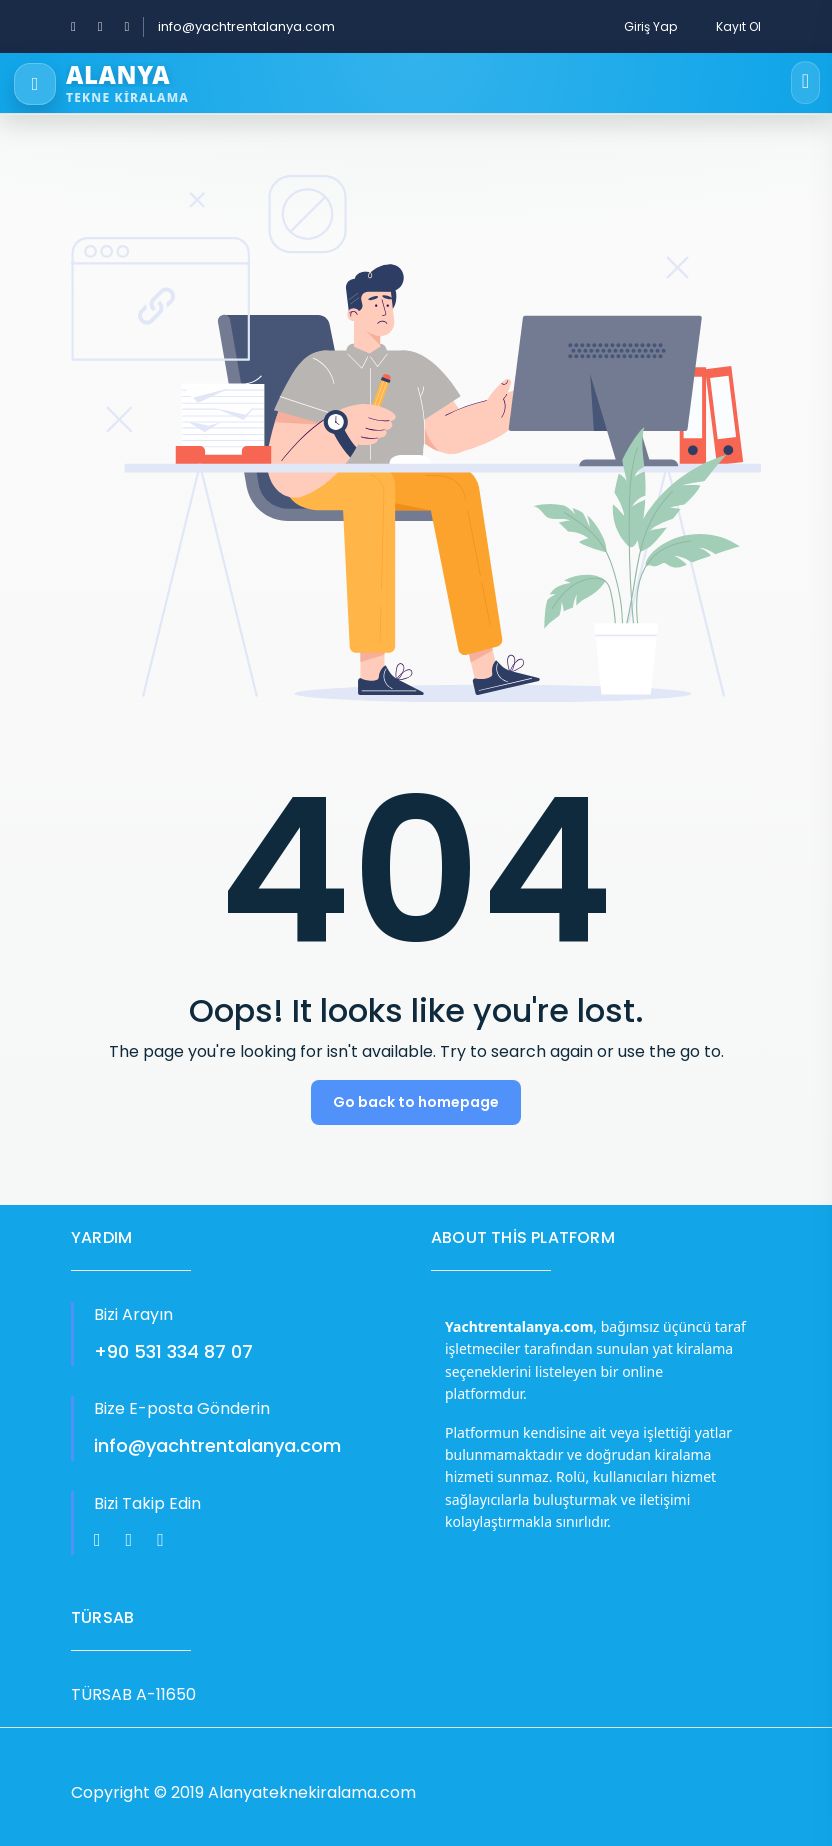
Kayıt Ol (738, 26)
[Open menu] (805, 83)
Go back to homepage (416, 1102)
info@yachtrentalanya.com (246, 26)
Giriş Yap (650, 26)
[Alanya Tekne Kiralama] (386, 84)
